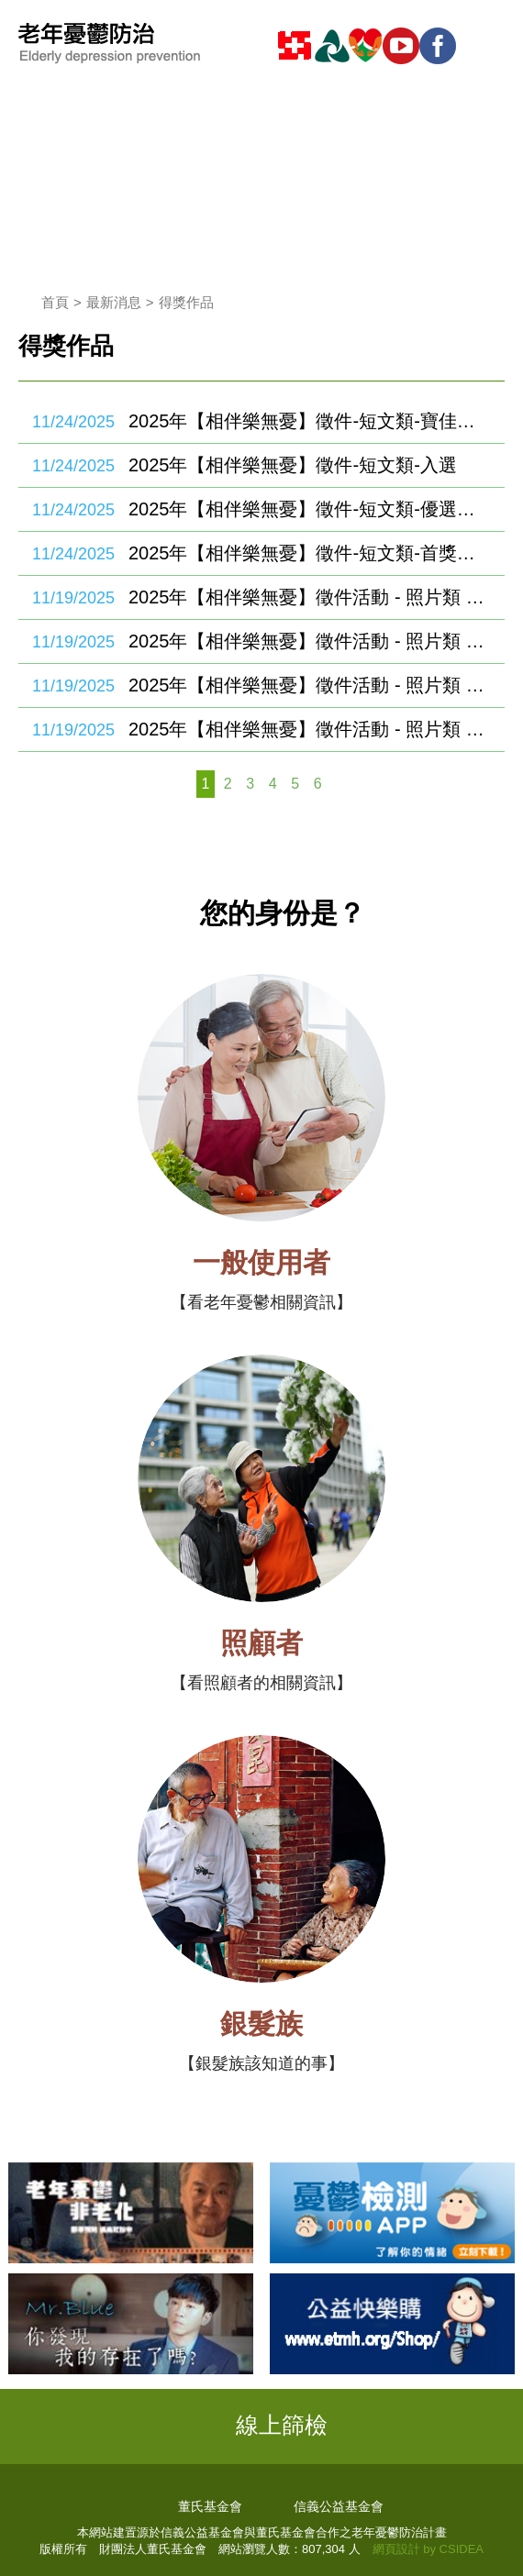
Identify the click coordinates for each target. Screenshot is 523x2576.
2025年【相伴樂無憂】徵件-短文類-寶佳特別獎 (307, 421)
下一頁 (340, 784)
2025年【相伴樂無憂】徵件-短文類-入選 (292, 465)
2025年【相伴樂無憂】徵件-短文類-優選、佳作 (307, 509)
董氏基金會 (210, 2506)
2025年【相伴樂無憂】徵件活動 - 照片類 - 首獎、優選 (307, 729)
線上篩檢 (282, 2425)
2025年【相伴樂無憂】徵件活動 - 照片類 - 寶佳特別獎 (307, 597)
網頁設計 (396, 2549)
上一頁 (182, 784)
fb (440, 46)
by (429, 2549)
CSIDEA (462, 2549)
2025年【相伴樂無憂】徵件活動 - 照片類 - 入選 (307, 641)
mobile (486, 46)
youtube (403, 46)
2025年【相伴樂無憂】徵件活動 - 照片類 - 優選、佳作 (307, 685)
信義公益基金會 (339, 2506)
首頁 (55, 302)
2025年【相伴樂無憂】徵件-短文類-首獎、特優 (307, 553)
